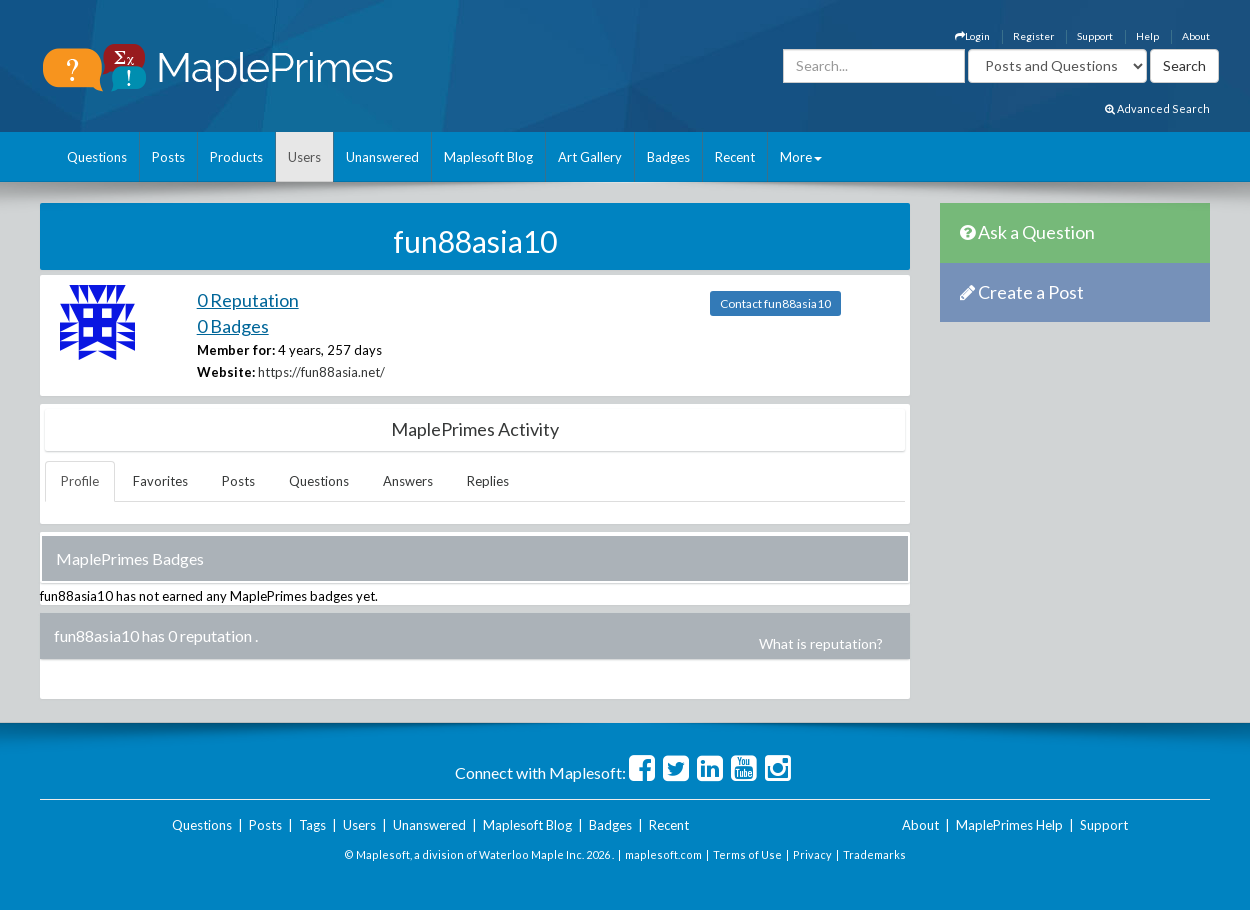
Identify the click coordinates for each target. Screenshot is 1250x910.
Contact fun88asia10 (775, 303)
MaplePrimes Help (1009, 825)
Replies (488, 481)
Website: (226, 372)
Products (236, 157)
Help (1147, 36)
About (1196, 36)
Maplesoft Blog (488, 157)
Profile (80, 481)
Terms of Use (747, 854)
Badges (668, 157)
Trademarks (874, 854)
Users (304, 157)
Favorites (160, 481)
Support (1095, 36)
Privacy (812, 854)
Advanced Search (1157, 108)
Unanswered (382, 157)
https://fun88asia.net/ (321, 372)
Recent (735, 157)
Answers (408, 481)
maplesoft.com (663, 854)
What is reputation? (821, 643)
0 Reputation (248, 300)
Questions (97, 157)
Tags (312, 825)
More (801, 157)
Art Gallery (590, 157)
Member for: (236, 350)
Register (1033, 36)
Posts (168, 157)
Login (972, 36)
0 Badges (233, 326)
